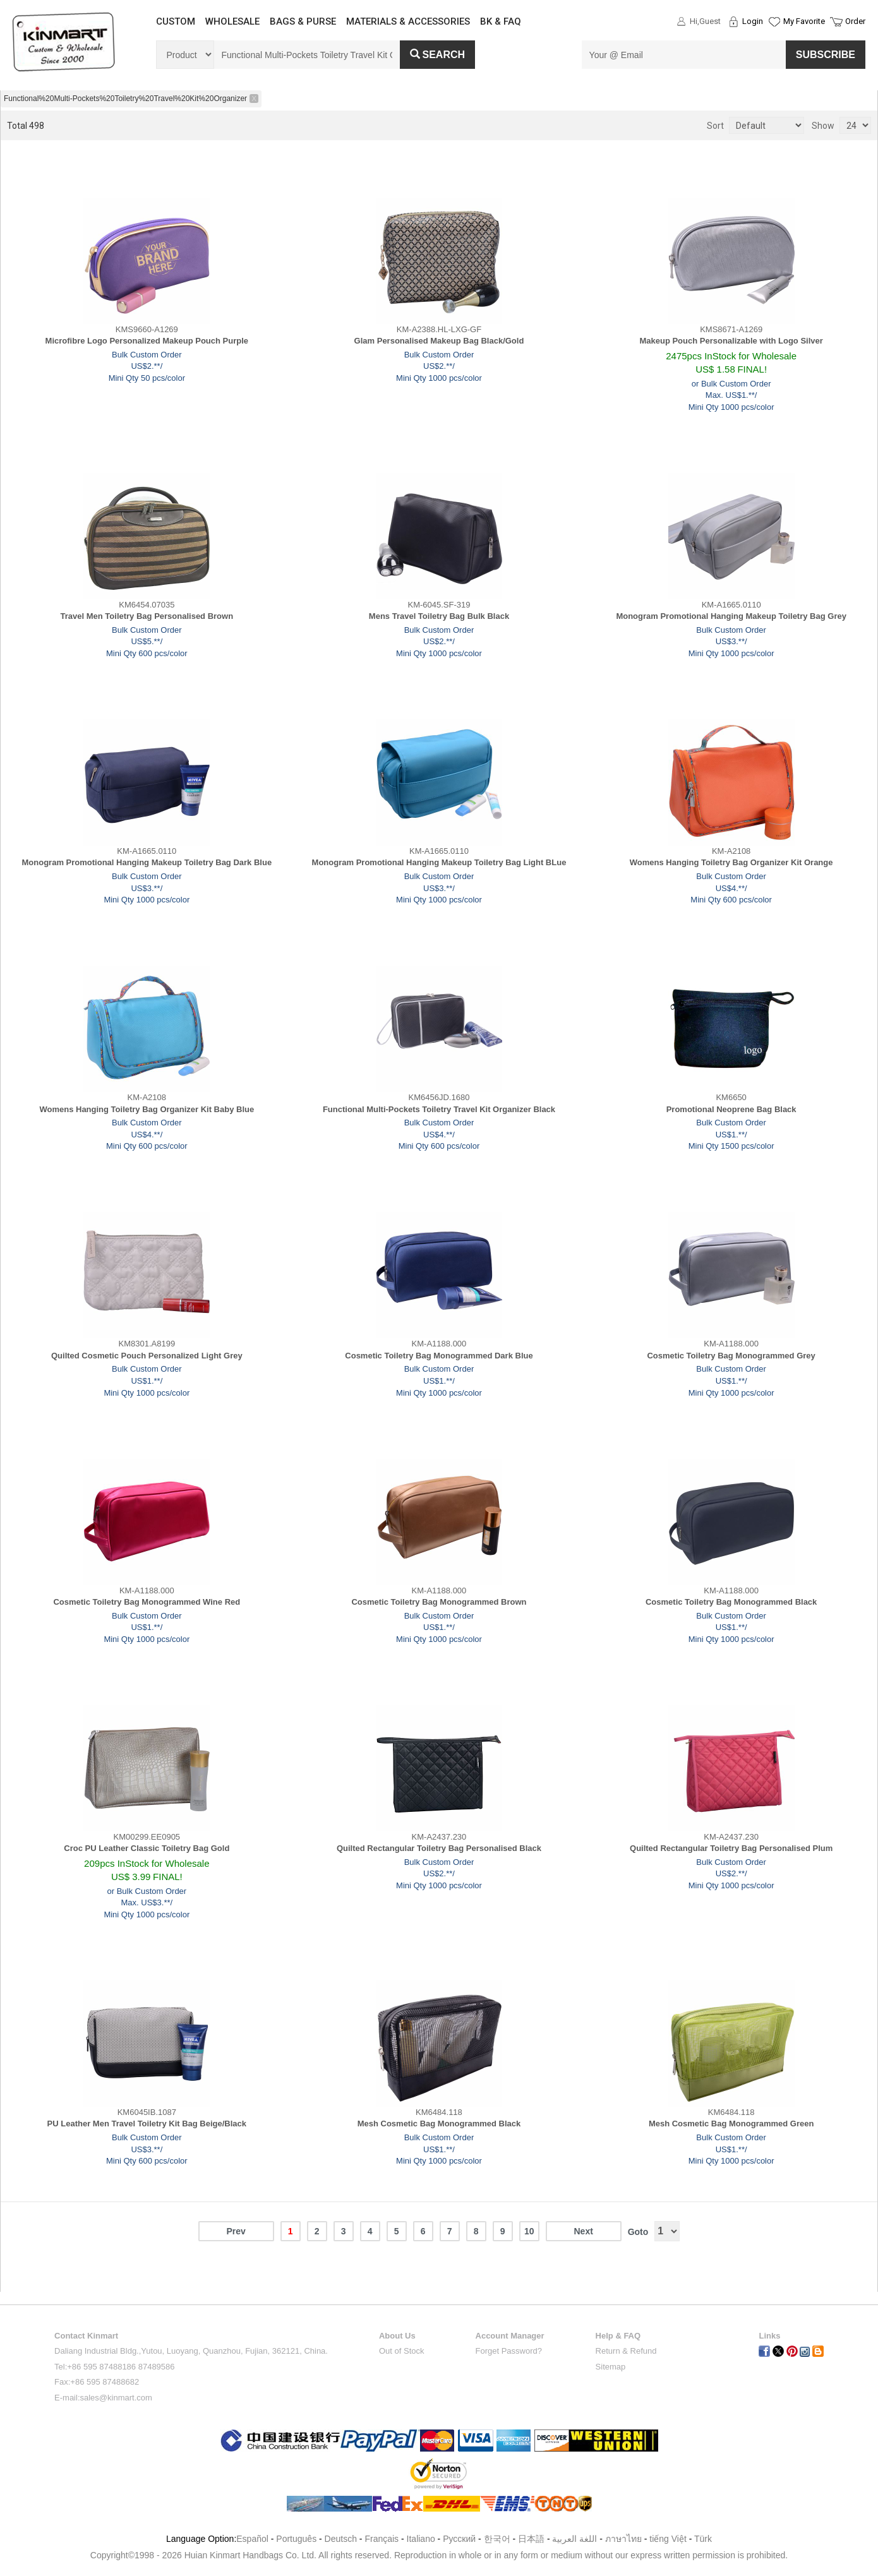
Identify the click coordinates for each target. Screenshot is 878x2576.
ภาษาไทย (623, 2539)
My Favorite (804, 21)
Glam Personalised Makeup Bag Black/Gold (439, 340)
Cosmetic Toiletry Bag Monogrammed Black (731, 1602)
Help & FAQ (618, 2335)
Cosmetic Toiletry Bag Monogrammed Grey (731, 1355)
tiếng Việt (668, 2539)
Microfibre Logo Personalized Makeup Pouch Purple (146, 340)
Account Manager (510, 2335)
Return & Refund (626, 2351)
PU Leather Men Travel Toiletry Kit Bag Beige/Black (146, 2123)
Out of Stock (401, 2351)
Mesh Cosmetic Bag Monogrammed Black (439, 2123)
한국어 (497, 2539)
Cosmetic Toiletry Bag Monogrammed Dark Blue (438, 1355)
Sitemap (611, 2366)
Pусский (459, 2539)
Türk (703, 2539)
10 (529, 2231)
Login (752, 21)
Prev (235, 2231)
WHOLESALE (232, 21)
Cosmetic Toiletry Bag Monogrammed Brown (438, 1602)
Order (855, 21)
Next (583, 2231)
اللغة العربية (575, 2539)
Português (296, 2539)
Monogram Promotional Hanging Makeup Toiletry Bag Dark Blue (147, 862)
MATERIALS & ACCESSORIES (408, 21)
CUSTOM (175, 21)
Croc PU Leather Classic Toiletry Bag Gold (146, 1848)
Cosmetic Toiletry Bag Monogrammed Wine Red (146, 1602)
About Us (397, 2335)
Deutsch (341, 2539)
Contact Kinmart (86, 2335)
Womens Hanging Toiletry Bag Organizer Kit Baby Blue (146, 1109)
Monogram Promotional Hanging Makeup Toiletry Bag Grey (731, 616)
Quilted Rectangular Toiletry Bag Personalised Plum (731, 1848)
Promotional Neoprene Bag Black (731, 1109)
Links (769, 2335)
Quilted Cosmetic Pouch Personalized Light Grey (147, 1355)
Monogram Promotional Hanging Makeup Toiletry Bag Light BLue (439, 862)
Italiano (421, 2539)
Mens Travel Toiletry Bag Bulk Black (439, 616)
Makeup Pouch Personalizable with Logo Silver (730, 340)
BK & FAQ (500, 21)
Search (438, 54)
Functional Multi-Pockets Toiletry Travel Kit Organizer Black (439, 1109)
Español (252, 2539)
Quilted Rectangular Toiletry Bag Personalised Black (439, 1848)
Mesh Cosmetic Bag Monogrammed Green (731, 2123)
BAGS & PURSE (303, 21)
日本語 (531, 2539)
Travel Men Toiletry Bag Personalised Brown (147, 616)
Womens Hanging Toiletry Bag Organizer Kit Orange (731, 862)
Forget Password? (509, 2351)
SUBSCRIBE (825, 54)
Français (381, 2539)
